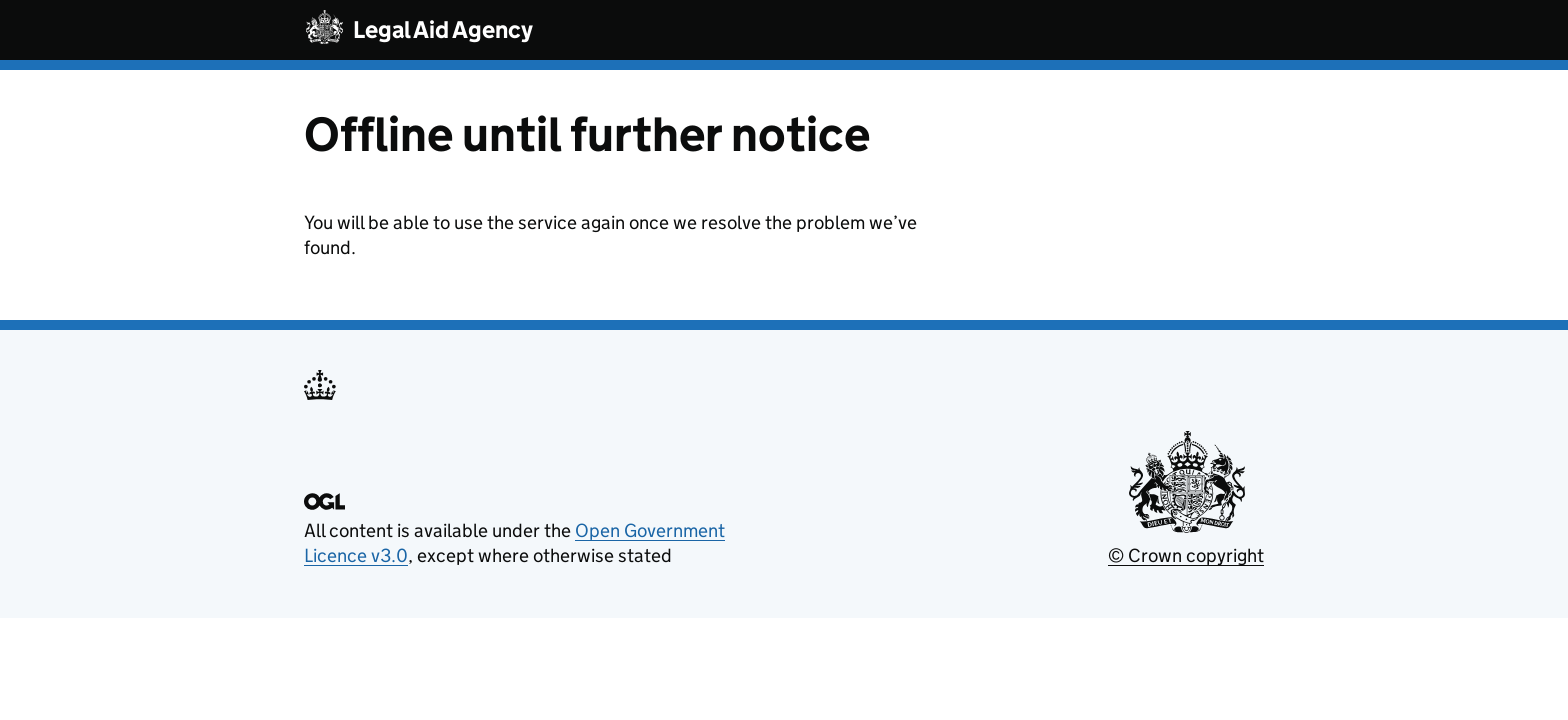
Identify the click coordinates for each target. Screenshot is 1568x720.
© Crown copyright (1186, 555)
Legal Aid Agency (443, 29)
